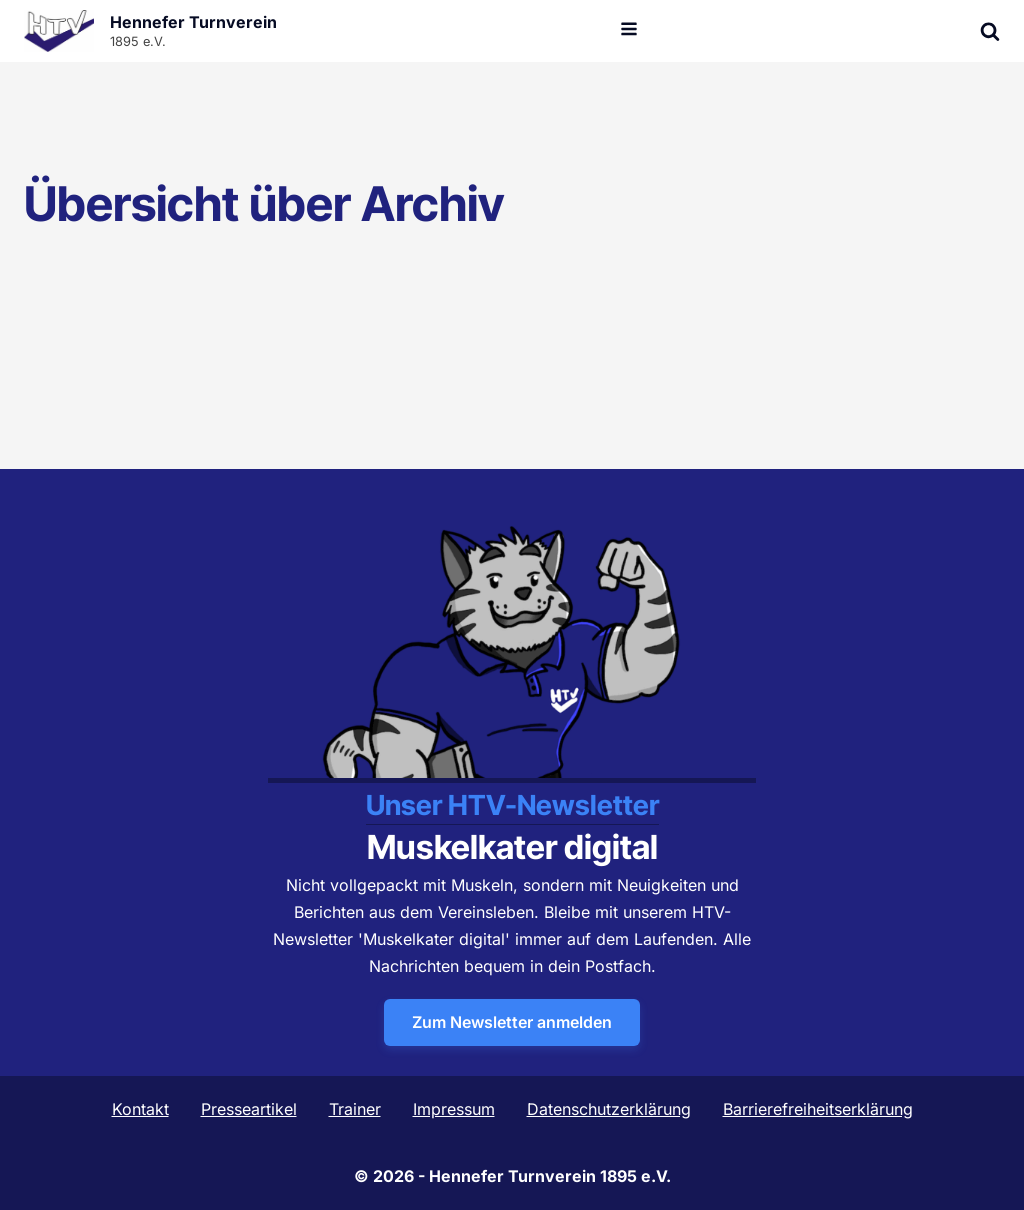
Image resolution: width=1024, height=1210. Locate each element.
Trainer (355, 1109)
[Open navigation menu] (629, 31)
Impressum (454, 1109)
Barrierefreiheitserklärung (818, 1109)
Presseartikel (249, 1109)
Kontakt (140, 1109)
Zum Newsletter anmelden (512, 1022)
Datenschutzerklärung (609, 1109)
